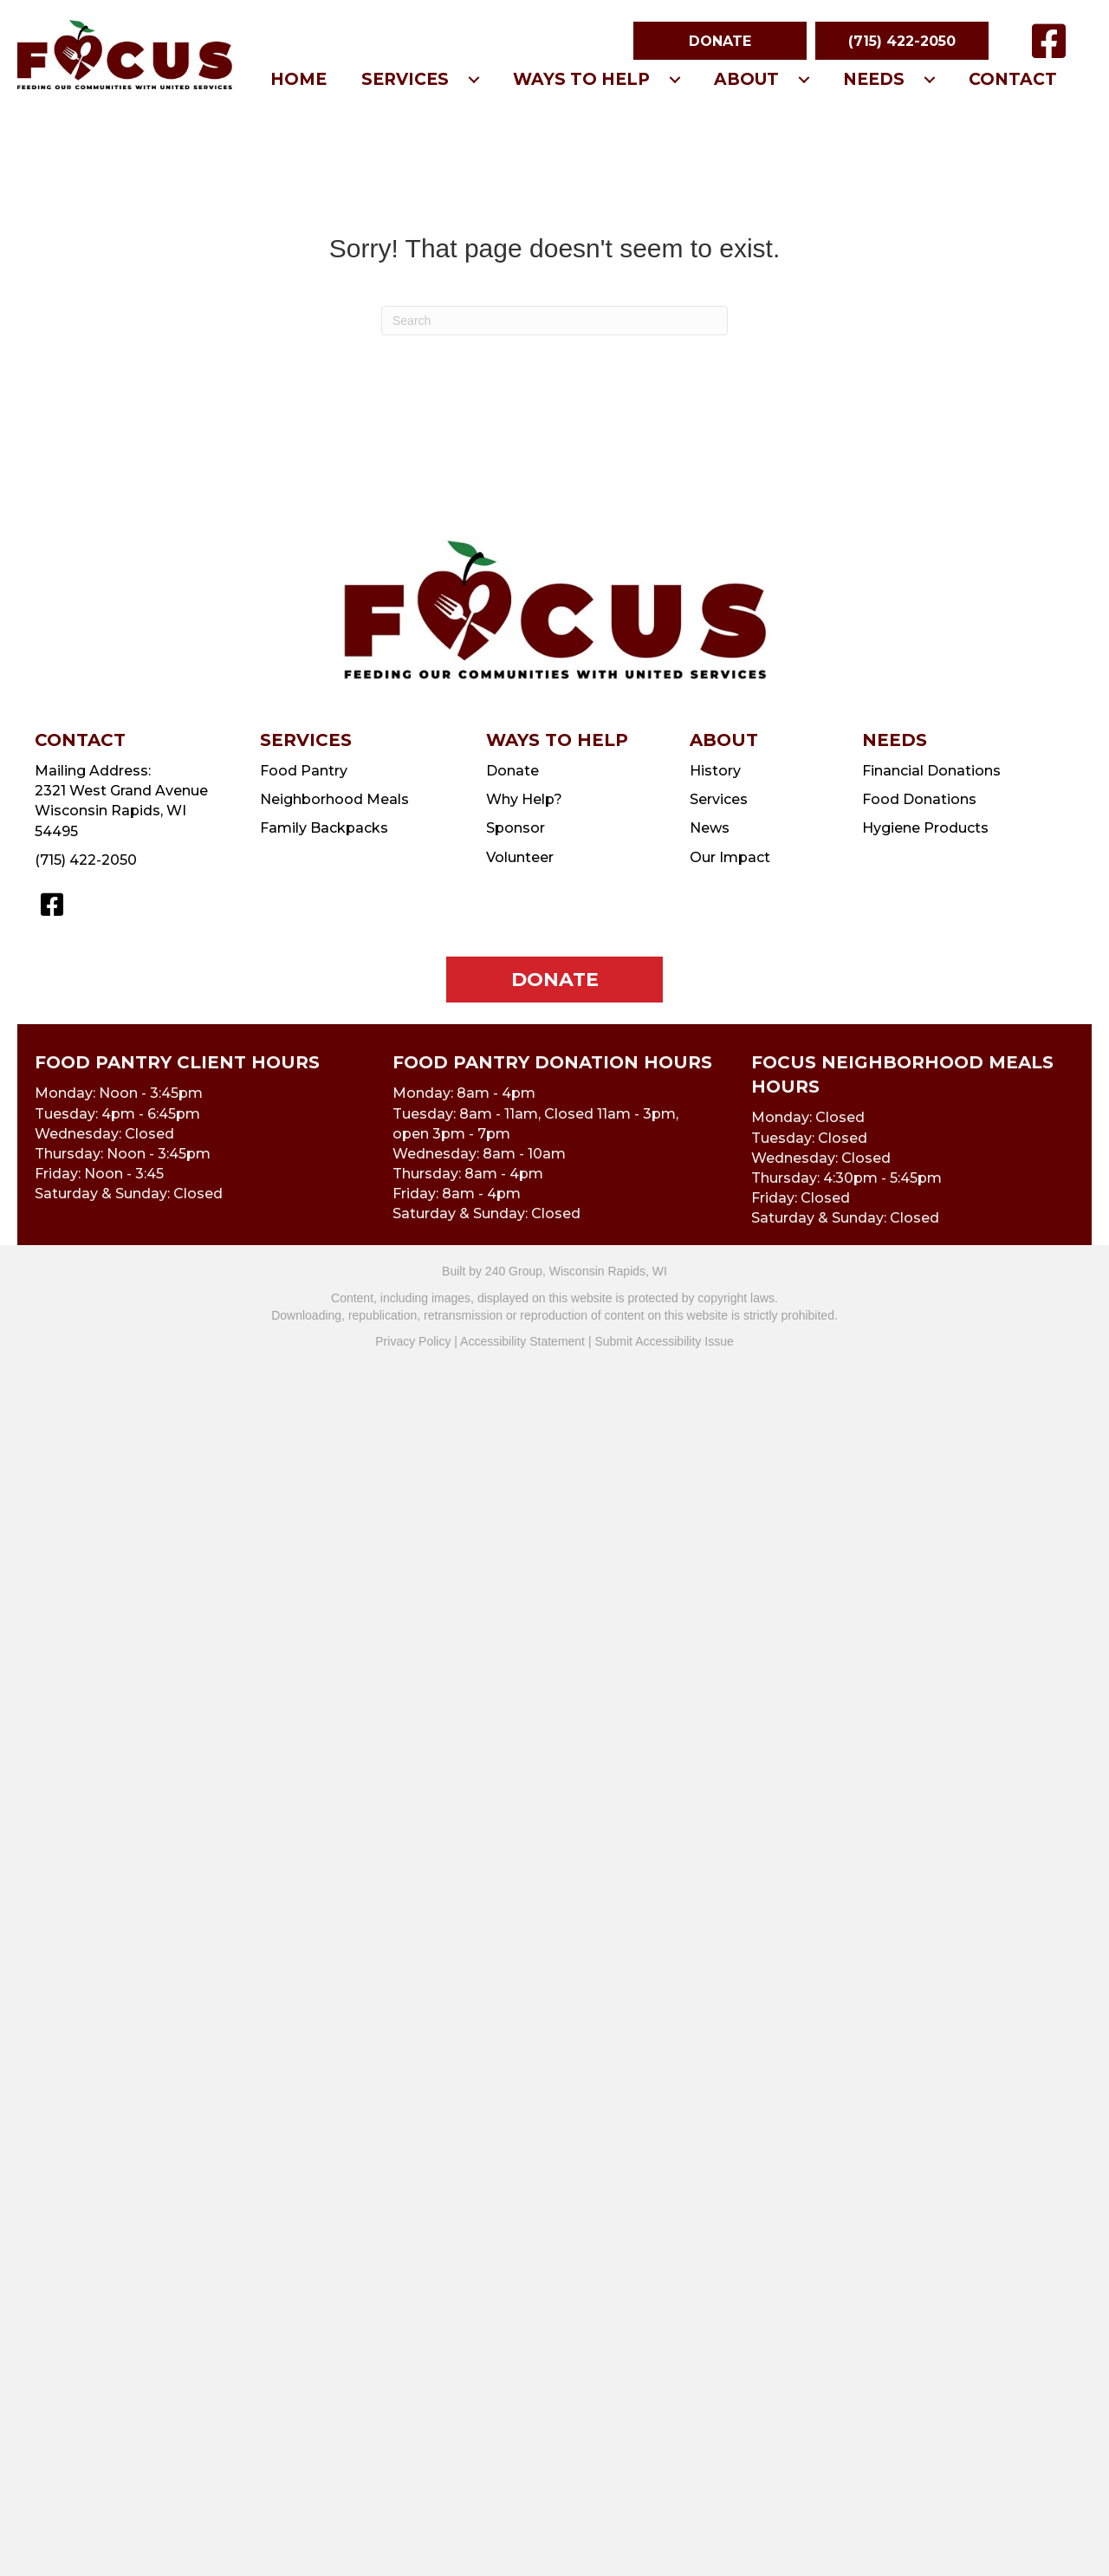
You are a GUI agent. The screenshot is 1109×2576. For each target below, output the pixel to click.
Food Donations (919, 799)
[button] (720, 41)
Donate (512, 770)
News (710, 828)
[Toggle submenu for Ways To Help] (675, 79)
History (715, 770)
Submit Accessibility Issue (663, 1341)
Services (719, 799)
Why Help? (524, 799)
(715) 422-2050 (86, 860)
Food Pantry (303, 770)
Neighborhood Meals (334, 799)
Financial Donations (931, 770)
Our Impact (730, 857)
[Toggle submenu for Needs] (929, 79)
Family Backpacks (324, 828)
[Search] (554, 320)
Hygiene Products (925, 828)
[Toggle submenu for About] (804, 79)
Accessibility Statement (522, 1341)
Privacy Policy (413, 1341)
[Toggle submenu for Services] (474, 79)
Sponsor (515, 828)
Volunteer (520, 857)
